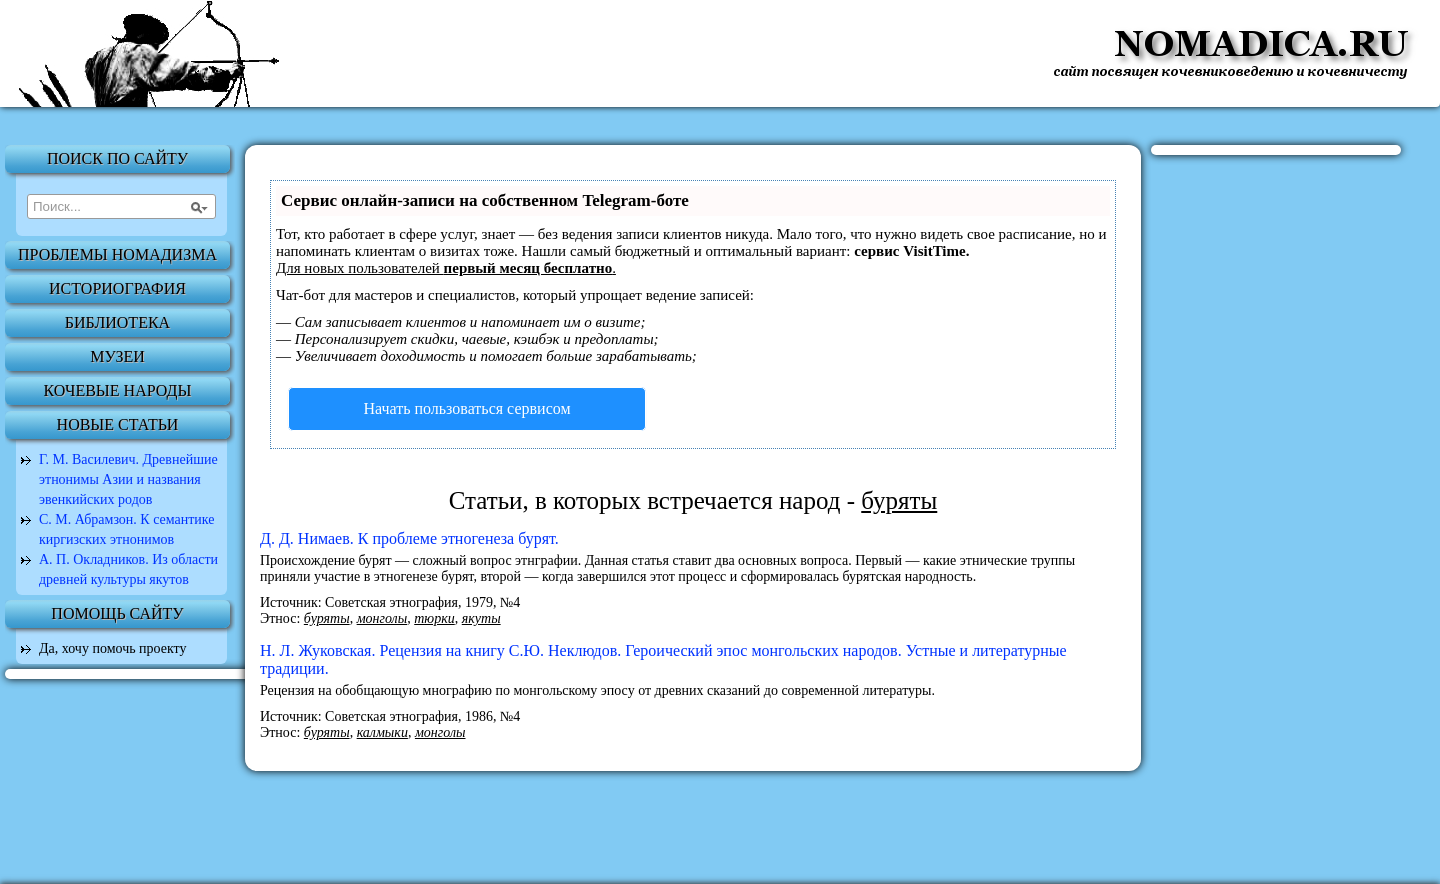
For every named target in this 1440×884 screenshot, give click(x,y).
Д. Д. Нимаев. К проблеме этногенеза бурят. (409, 538)
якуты (481, 618)
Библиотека (117, 322)
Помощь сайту (117, 613)
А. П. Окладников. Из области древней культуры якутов (128, 569)
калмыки (382, 732)
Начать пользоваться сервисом (466, 408)
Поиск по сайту (117, 158)
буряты (327, 618)
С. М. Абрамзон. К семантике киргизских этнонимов (127, 529)
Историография (117, 288)
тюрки (434, 618)
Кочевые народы (118, 390)
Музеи (117, 356)
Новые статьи (118, 424)
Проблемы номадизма (117, 254)
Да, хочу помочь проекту (113, 648)
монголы (382, 618)
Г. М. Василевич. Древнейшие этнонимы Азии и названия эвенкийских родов (128, 479)
